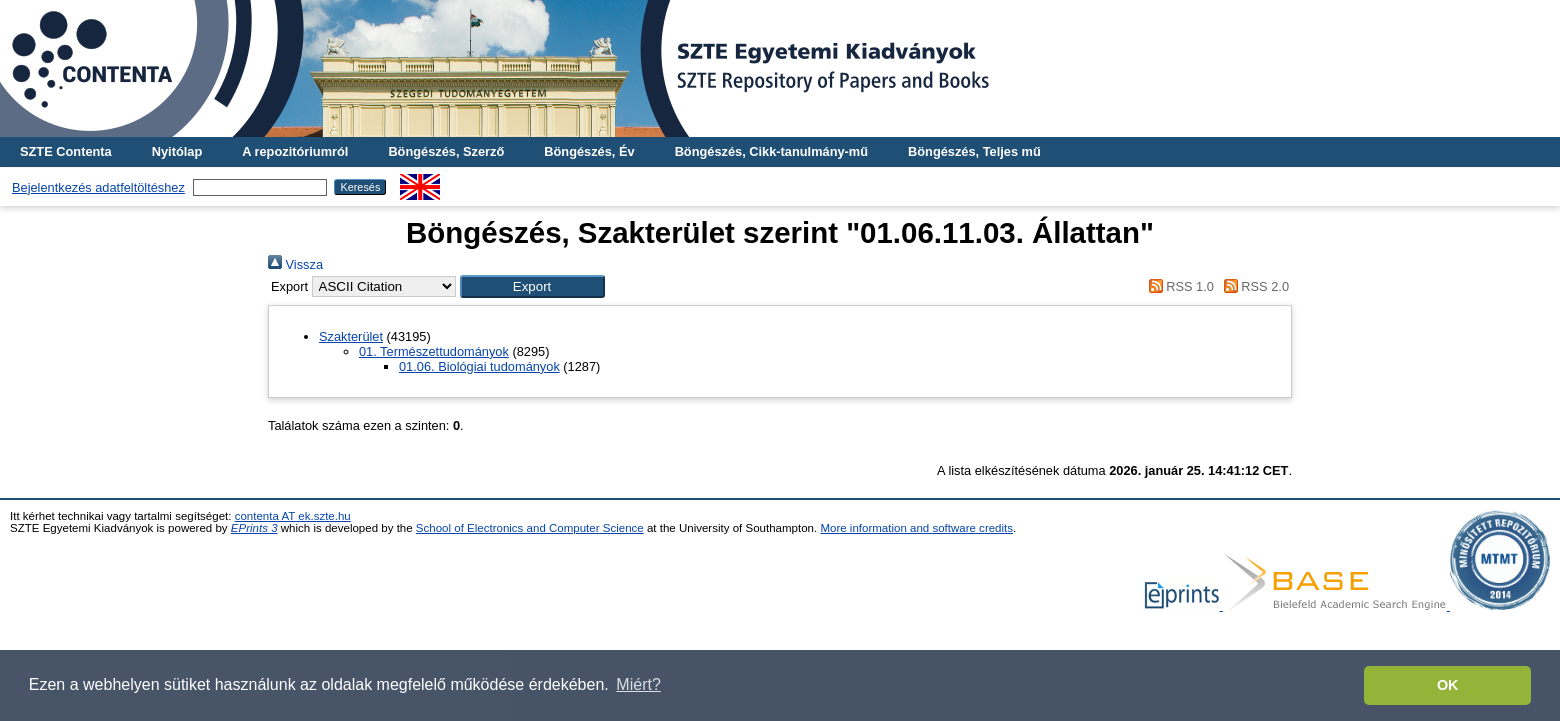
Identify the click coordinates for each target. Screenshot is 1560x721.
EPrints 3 (254, 528)
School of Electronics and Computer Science (530, 528)
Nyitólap (177, 151)
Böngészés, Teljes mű (974, 151)
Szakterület (351, 336)
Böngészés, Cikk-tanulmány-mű (771, 151)
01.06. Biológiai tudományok (479, 366)
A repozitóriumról (295, 151)
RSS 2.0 (1253, 286)
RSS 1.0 (1178, 286)
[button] (532, 286)
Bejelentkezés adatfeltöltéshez (98, 187)
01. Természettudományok (434, 351)
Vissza (295, 264)
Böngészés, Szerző (446, 151)
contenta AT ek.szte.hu (293, 516)
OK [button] (1448, 685)
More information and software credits (916, 528)
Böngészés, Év (589, 151)
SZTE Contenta (66, 151)
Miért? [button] (638, 684)
